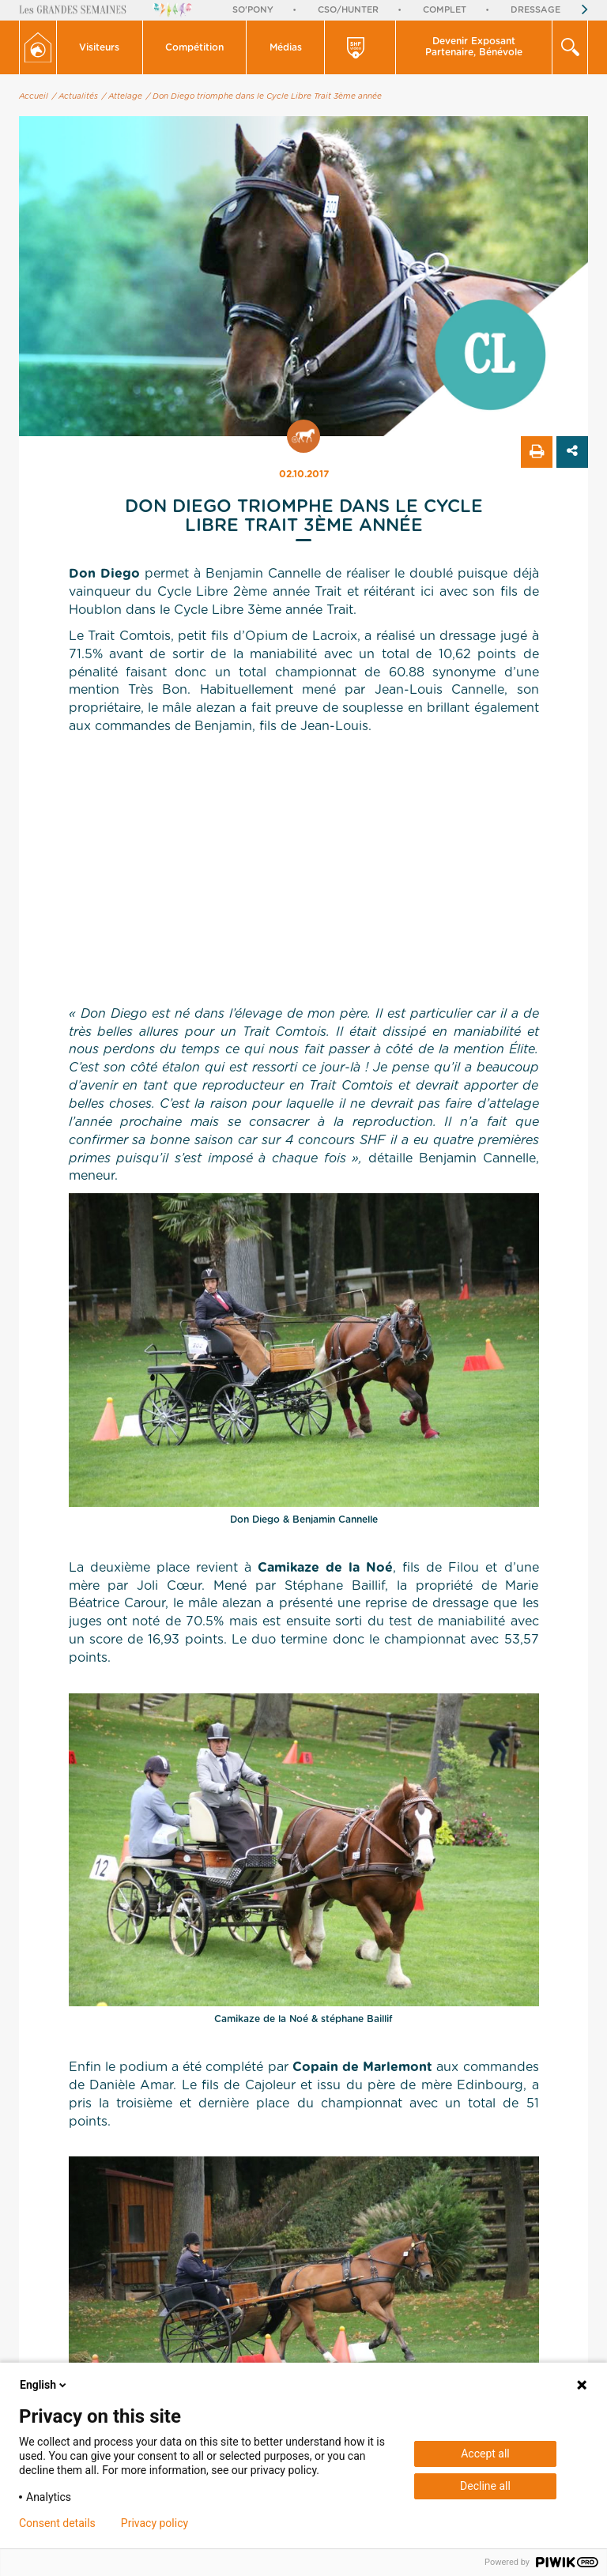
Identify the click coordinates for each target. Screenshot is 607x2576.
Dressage (535, 10)
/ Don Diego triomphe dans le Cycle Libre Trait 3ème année (264, 96)
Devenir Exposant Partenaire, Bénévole (473, 46)
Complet (444, 10)
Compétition (194, 47)
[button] (100, 47)
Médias (286, 47)
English (44, 2384)
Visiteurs (99, 47)
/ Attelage (122, 96)
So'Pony (252, 10)
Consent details (57, 2523)
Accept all (485, 2453)
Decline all (485, 2486)
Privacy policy (154, 2523)
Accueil (33, 96)
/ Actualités (75, 96)
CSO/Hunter (348, 10)
